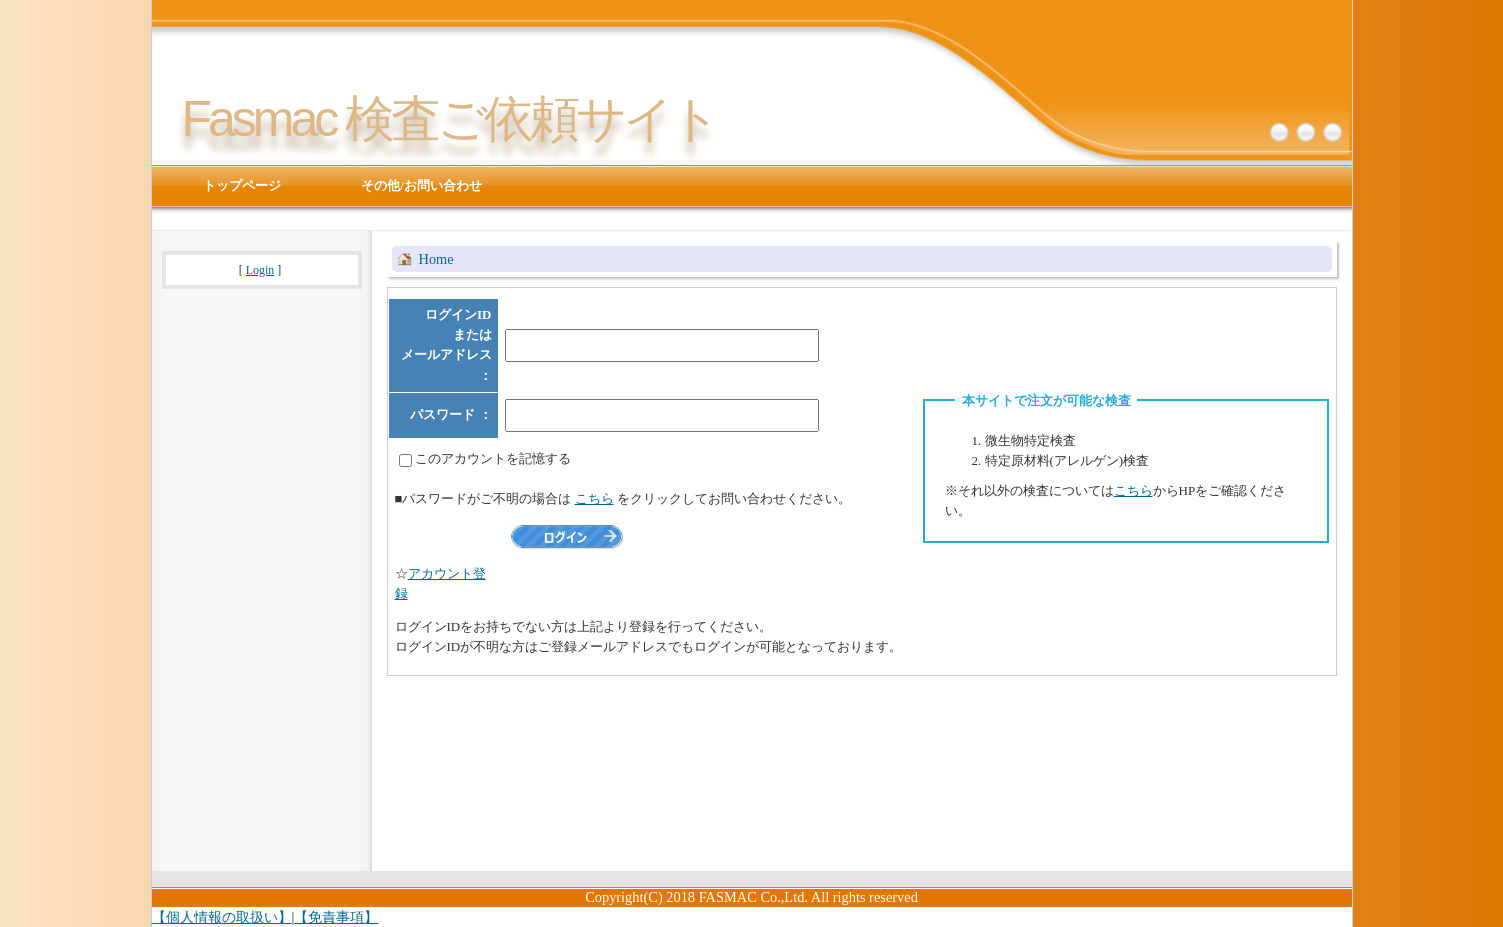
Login (260, 270)
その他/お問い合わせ (421, 185)
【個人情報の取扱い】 (222, 917)
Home (436, 259)
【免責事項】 (336, 917)
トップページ (242, 185)
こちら (1133, 490)
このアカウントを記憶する (493, 458)
